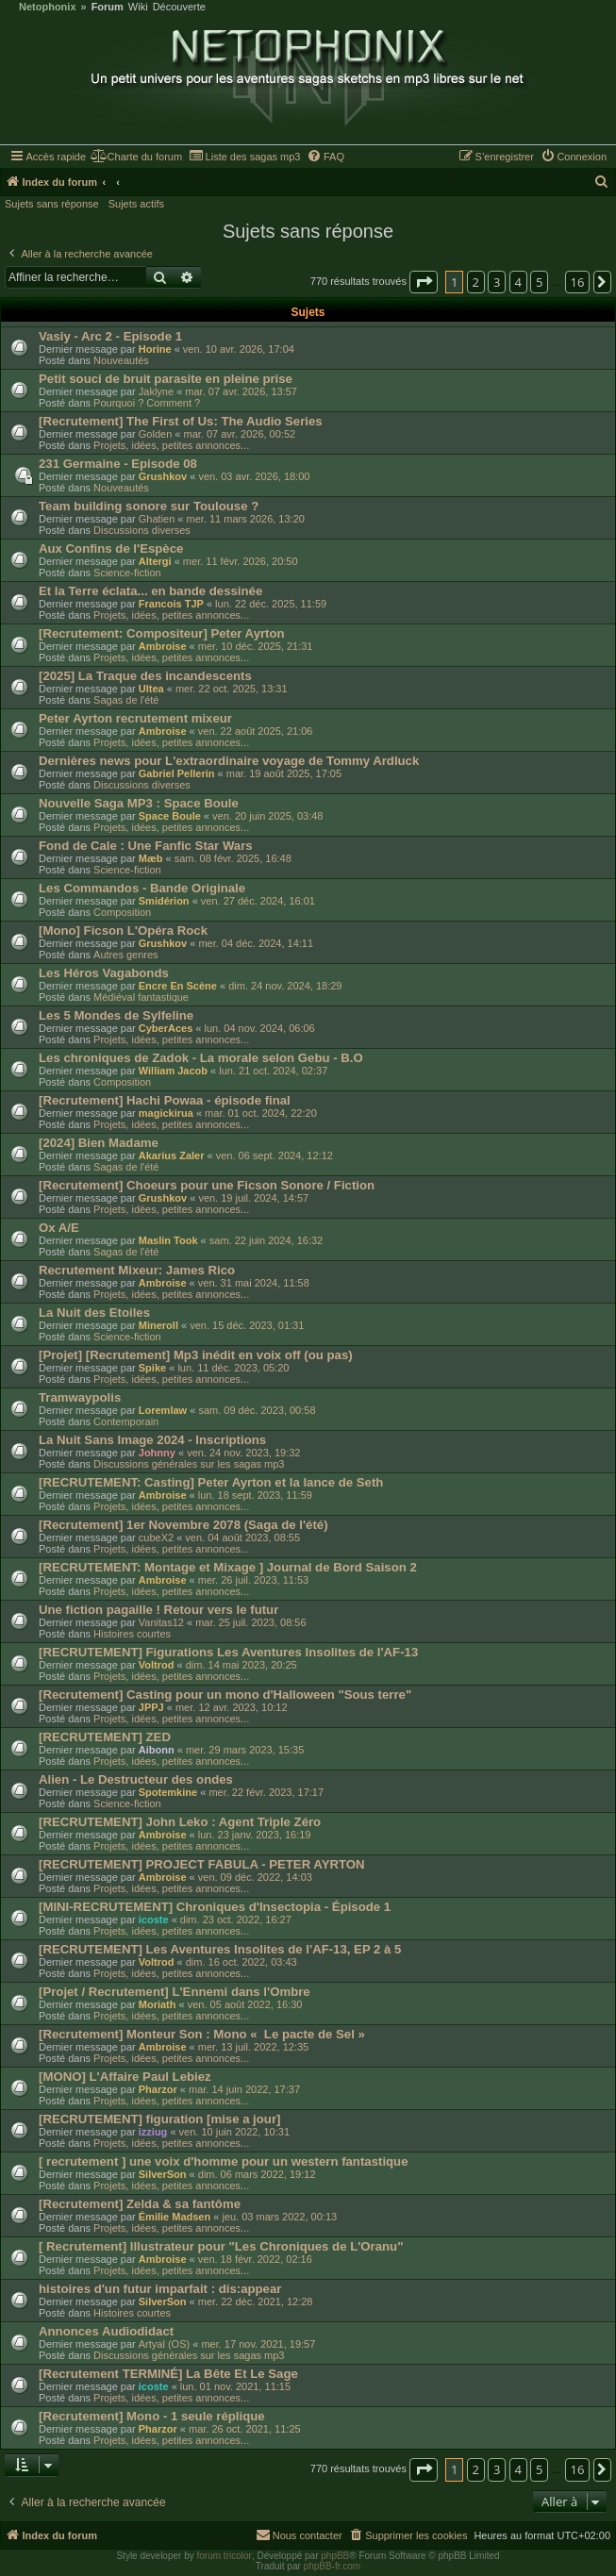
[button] (423, 282)
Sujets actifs (136, 203)
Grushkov (163, 476)
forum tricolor (224, 2556)
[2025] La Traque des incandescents (145, 676)
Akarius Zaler (172, 1155)
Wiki (138, 7)
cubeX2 (156, 1537)
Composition (122, 912)
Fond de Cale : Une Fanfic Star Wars (146, 846)
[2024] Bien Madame (98, 1143)
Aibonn (157, 1749)
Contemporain (125, 1421)
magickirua (166, 1113)
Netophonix (47, 7)
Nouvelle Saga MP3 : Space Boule (139, 803)
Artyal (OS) (164, 2344)
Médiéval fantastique (141, 997)
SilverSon (163, 2174)
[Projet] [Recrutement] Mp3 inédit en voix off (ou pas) (196, 1355)
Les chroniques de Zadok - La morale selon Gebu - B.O (201, 1058)
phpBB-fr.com (332, 2566)
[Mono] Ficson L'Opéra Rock (123, 930)
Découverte (179, 7)
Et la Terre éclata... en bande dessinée (150, 591)
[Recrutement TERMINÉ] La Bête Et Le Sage (168, 2374)
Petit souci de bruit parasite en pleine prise (165, 379)
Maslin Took (168, 1240)
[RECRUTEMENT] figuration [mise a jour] (159, 2119)
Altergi (155, 561)
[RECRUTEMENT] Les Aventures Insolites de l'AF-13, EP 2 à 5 (220, 1949)
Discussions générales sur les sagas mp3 (188, 1464)
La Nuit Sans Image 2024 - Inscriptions (152, 1440)
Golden (155, 434)
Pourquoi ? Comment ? (146, 402)
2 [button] (476, 282)
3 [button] (496, 282)
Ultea (151, 688)
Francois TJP (171, 603)
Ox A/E (59, 1228)
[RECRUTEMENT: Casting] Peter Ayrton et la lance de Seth (211, 1482)
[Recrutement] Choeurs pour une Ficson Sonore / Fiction (207, 1185)
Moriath (157, 2004)
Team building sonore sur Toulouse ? (148, 506)
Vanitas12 (161, 1622)
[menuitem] (136, 156)
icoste (154, 1919)
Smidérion (164, 900)
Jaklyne (156, 391)
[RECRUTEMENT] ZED (105, 1737)
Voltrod (157, 1664)
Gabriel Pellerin (177, 773)
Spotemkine (168, 1792)
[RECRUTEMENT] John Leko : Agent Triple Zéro (180, 1822)
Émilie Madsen (174, 2216)
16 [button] (578, 282)
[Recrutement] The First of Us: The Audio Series (181, 421)
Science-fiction (127, 572)
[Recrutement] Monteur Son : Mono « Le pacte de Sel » (202, 2034)
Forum (108, 7)
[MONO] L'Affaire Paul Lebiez (125, 2076)
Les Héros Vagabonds (104, 973)
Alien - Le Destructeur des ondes (136, 1779)
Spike (152, 1367)
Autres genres (125, 954)
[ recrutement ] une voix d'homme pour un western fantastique (223, 2161)
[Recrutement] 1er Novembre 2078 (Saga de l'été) (183, 1525)
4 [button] (518, 282)
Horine (155, 349)
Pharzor (158, 2089)
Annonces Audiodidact (106, 2331)
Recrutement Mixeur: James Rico (137, 1270)
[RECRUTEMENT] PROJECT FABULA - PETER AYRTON (202, 1864)
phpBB (335, 2556)
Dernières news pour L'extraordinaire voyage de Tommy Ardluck (229, 761)
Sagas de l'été (125, 700)
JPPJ (151, 1707)
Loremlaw (163, 1410)
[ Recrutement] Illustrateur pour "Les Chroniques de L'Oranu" (221, 2246)
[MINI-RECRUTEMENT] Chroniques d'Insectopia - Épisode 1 (215, 1907)
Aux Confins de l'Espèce (111, 548)
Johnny (157, 1452)
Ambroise (163, 646)
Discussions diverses (142, 530)
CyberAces (165, 1028)
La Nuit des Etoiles (94, 1312)
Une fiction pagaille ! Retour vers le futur (158, 1610)
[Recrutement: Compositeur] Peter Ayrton (162, 633)
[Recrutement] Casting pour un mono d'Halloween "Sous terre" (225, 1694)
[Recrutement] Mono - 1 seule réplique (152, 2416)
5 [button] (539, 282)
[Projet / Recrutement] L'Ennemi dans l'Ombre (174, 1992)
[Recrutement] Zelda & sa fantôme (140, 2204)
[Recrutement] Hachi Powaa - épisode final (165, 1100)
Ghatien (157, 518)
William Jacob (173, 1070)
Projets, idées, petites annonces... (171, 445)
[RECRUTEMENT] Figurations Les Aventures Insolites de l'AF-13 (228, 1652)
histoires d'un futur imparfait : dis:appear (160, 2289)
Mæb (151, 858)
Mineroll (158, 1325)
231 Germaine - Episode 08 (118, 464)
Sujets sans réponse (52, 203)
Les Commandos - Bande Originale (142, 888)
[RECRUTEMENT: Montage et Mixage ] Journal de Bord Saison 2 (228, 1567)
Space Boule (170, 816)
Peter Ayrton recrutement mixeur (135, 718)
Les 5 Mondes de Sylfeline (116, 1015)
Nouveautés (121, 360)
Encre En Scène (178, 985)
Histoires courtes (132, 1633)
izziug (153, 2131)
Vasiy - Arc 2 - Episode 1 (110, 336)
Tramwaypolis (80, 1397)
